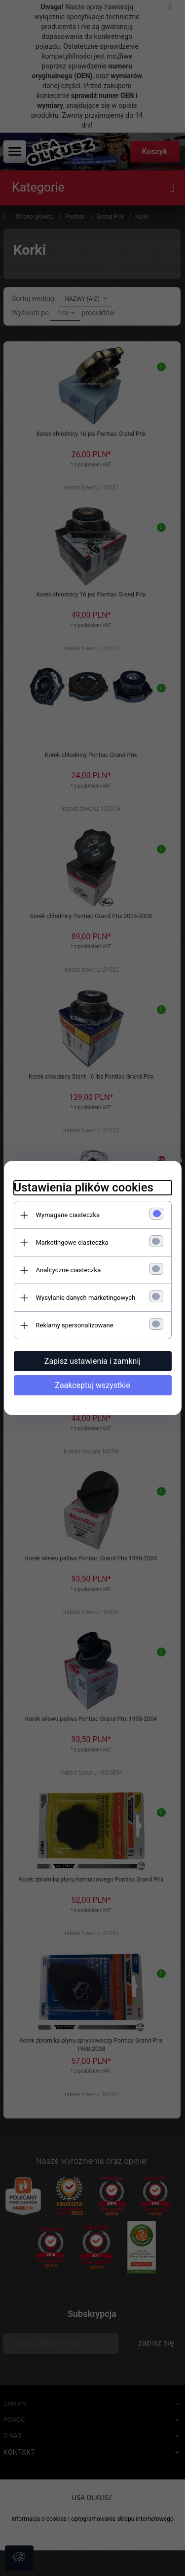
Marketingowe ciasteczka (72, 1242)
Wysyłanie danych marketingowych (86, 1297)
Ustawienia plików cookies (83, 1187)
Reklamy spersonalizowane (74, 1325)
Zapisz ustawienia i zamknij (92, 1361)
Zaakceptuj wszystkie (92, 1385)
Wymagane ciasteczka (68, 1215)
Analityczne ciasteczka (68, 1270)
